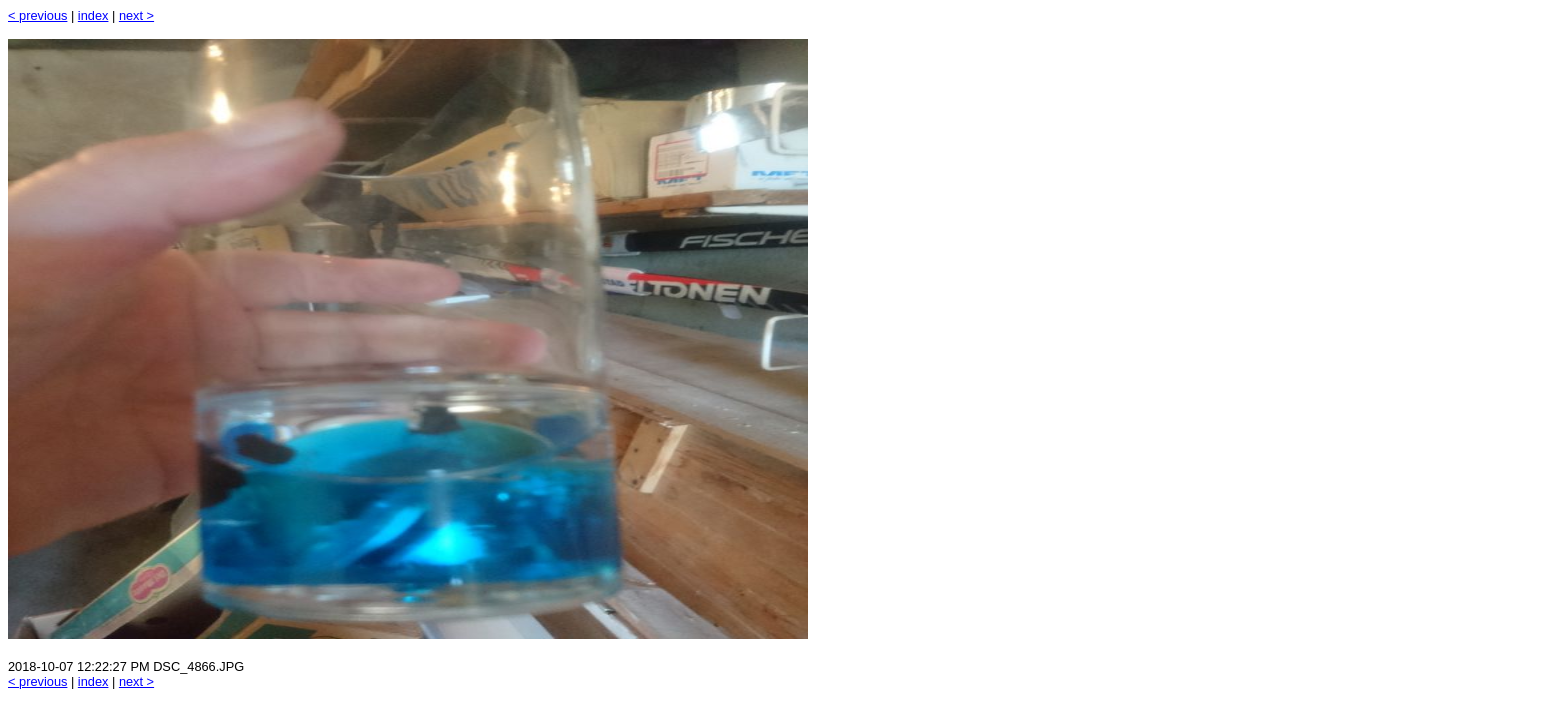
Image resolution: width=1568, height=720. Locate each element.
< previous (37, 15)
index (93, 15)
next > (136, 15)
